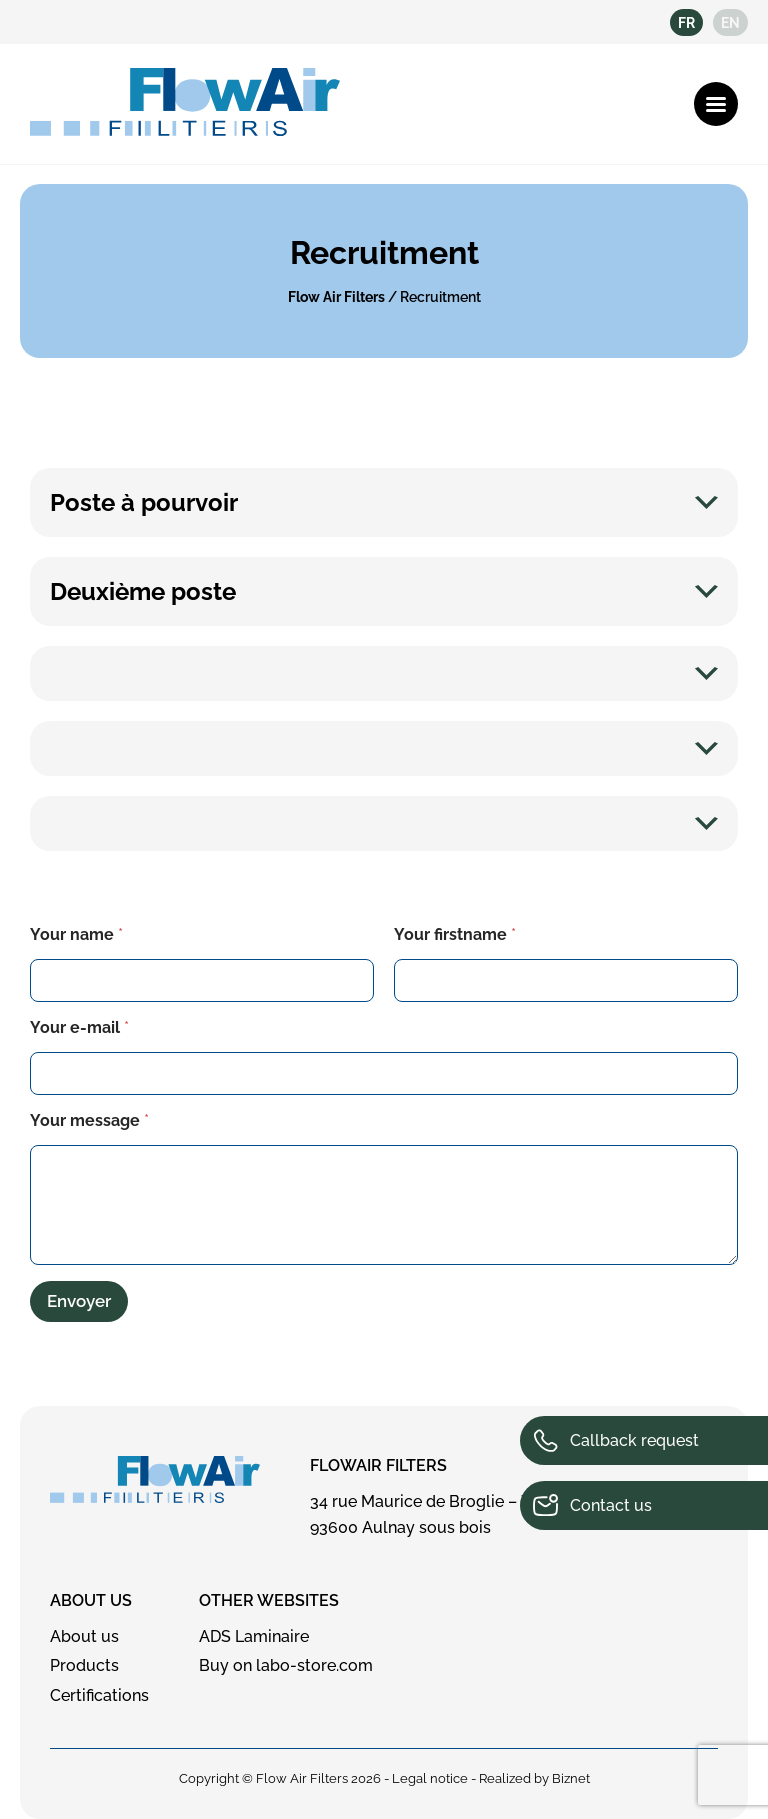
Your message (89, 1120)
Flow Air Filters (336, 297)
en (730, 23)
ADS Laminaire (254, 1636)
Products (84, 1665)
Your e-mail (79, 1027)
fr (686, 23)
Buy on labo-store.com (286, 1665)
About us (91, 1600)
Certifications (99, 1695)
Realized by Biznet (534, 1778)
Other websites (269, 1600)
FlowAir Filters (378, 1465)
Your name (76, 934)
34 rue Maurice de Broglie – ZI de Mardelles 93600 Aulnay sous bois (473, 1514)
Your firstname (455, 934)
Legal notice (430, 1778)
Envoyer (79, 1301)
